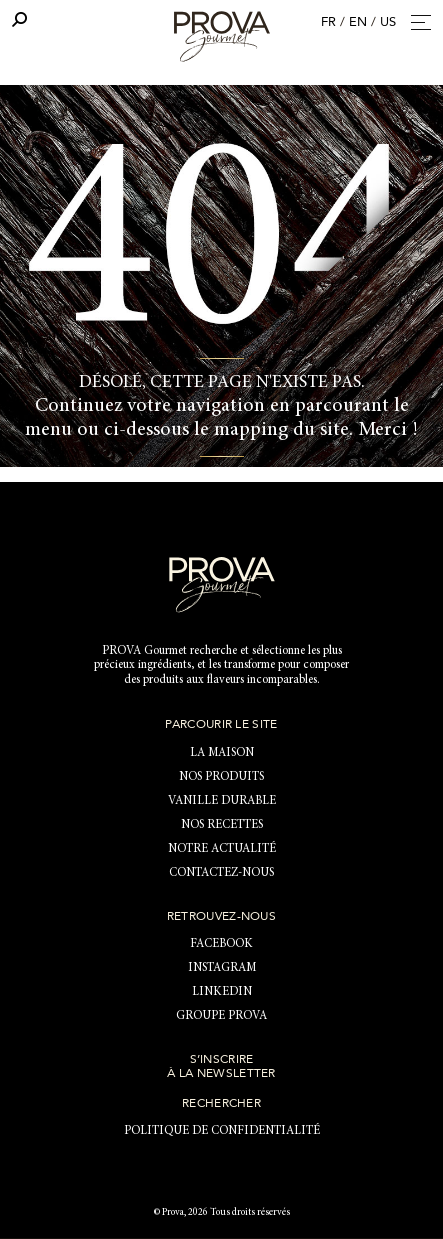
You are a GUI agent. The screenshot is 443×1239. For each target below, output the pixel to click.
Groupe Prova (221, 1016)
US (388, 22)
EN (358, 22)
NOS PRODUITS (221, 777)
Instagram (222, 968)
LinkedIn (222, 992)
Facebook (221, 944)
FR (328, 22)
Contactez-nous (221, 873)
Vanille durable (222, 801)
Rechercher (221, 1103)
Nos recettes (222, 825)
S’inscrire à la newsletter (221, 1066)
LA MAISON (222, 753)
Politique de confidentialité (222, 1131)
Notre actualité (222, 849)
